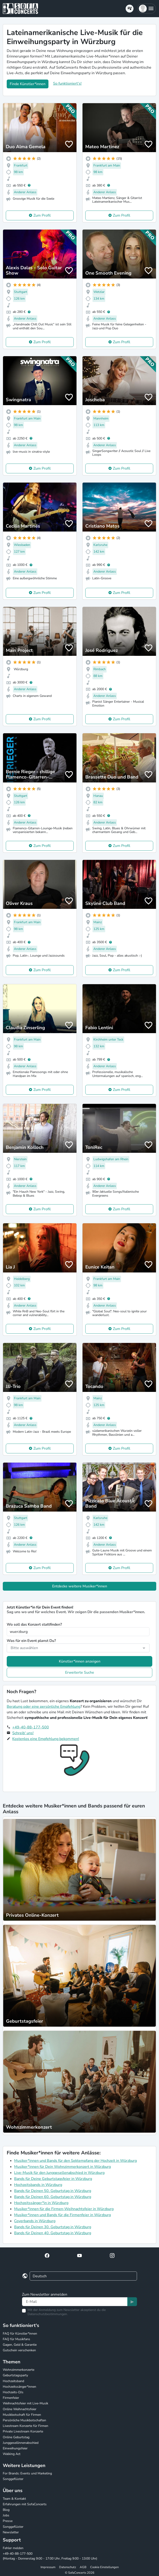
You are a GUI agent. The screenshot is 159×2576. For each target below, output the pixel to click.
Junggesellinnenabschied (20, 2443)
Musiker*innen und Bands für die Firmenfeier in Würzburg (62, 2214)
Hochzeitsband (13, 2381)
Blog (6, 2510)
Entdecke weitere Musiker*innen (79, 1586)
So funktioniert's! (67, 83)
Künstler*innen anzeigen (79, 1661)
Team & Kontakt (14, 2498)
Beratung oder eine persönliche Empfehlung (43, 1706)
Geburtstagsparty (15, 2375)
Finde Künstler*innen (27, 84)
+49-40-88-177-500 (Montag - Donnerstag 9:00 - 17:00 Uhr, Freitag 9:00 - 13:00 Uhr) (50, 2556)
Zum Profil (42, 215)
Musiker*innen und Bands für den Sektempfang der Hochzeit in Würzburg (75, 2160)
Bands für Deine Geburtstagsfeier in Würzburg (53, 2178)
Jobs (6, 2515)
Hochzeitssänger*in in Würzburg (41, 2202)
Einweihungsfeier (15, 2448)
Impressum (48, 2567)
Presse (8, 2521)
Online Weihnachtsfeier (19, 2409)
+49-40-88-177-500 (30, 1727)
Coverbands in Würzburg (34, 2221)
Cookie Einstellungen (104, 2567)
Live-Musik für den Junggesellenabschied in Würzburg (59, 2172)
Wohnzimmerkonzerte (18, 2370)
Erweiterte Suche (79, 1672)
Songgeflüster (13, 2479)
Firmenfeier (11, 2398)
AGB (83, 2567)
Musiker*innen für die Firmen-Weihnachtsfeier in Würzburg (64, 2208)
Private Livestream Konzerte (23, 2431)
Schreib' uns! (23, 1733)
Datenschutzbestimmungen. (48, 2314)
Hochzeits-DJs (13, 2392)
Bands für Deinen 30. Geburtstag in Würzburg (52, 2227)
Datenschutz (67, 2567)
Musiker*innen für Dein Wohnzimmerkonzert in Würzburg (62, 2166)
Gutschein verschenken (19, 2350)
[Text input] (75, 2301)
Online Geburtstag (16, 2437)
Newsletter (11, 2532)
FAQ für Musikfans (16, 2339)
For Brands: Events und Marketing (27, 2473)
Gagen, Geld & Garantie (20, 2344)
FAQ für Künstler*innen (20, 2333)
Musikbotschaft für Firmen (22, 2415)
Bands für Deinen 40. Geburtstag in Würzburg (52, 2233)
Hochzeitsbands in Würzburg (38, 2184)
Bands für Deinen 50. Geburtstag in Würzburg (52, 2190)
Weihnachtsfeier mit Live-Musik (25, 2403)
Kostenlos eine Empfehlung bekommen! (45, 1738)
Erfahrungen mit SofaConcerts (25, 2504)
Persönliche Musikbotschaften (24, 2420)
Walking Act (11, 2454)
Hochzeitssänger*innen (19, 2386)
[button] (146, 8)
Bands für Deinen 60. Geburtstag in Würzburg (52, 2196)
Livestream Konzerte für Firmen (25, 2426)
